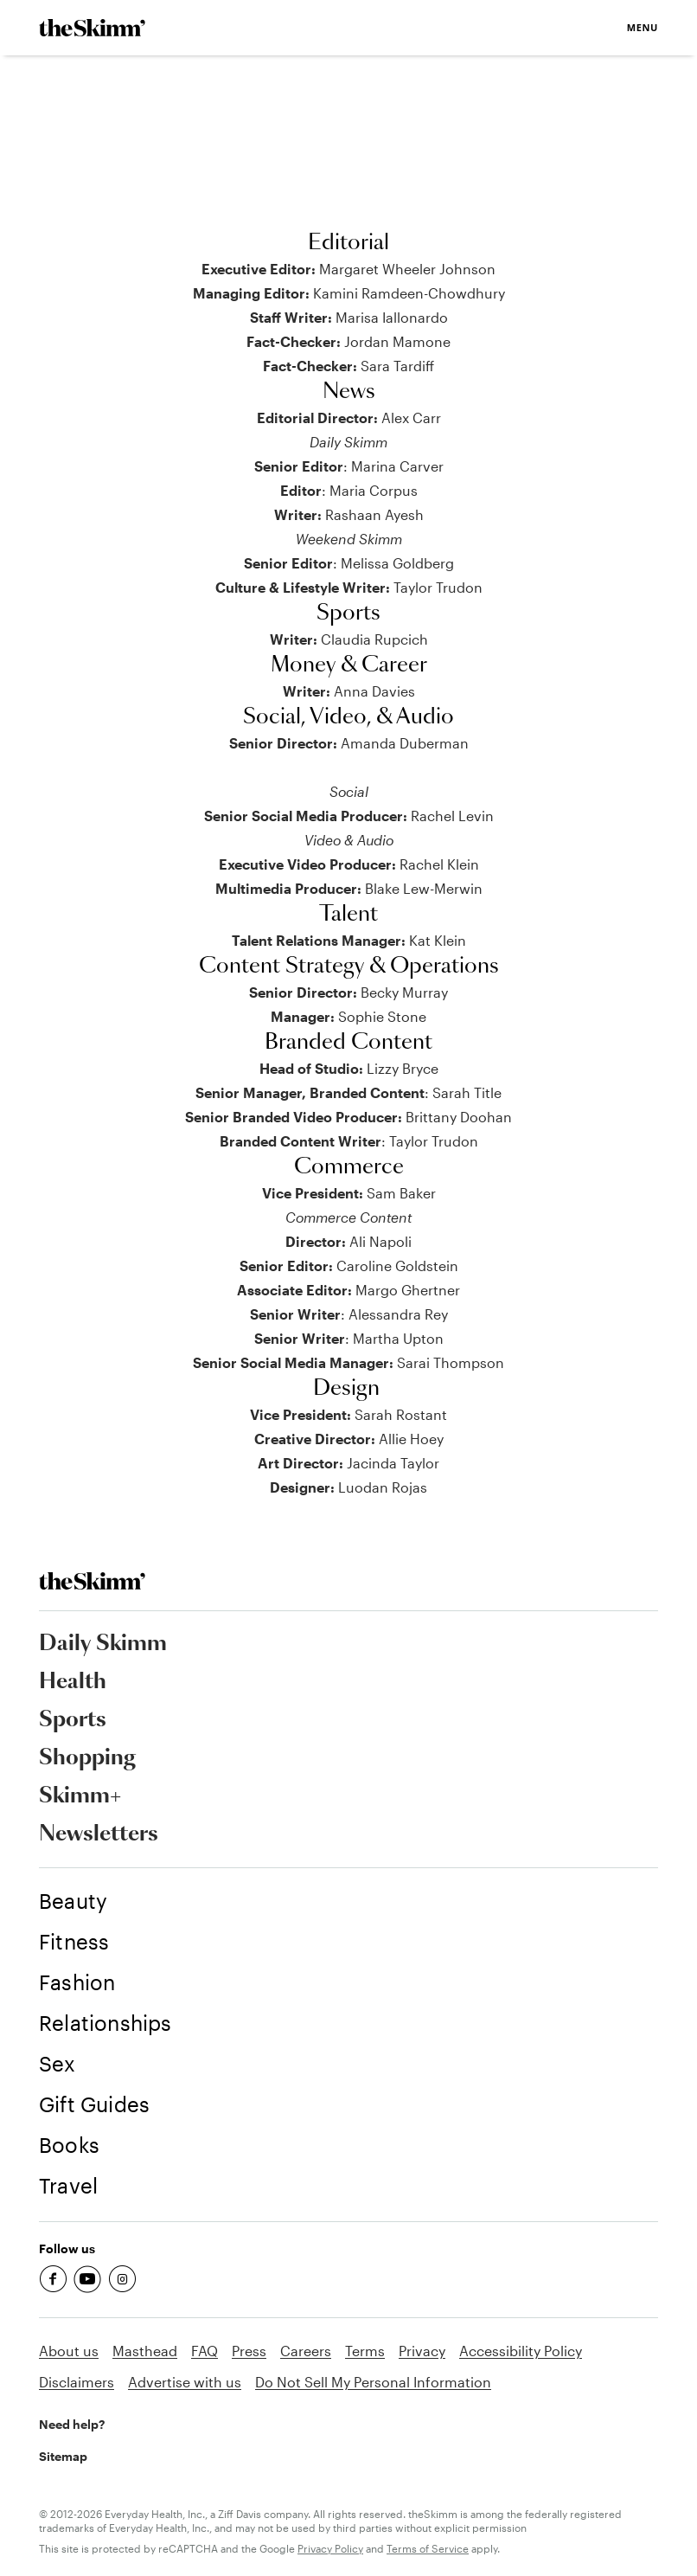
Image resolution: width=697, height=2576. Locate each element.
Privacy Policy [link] (330, 2548)
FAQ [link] (204, 2350)
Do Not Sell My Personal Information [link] (373, 2382)
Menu (642, 27)
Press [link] (249, 2350)
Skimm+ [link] (80, 1796)
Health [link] (72, 1682)
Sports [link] (72, 1720)
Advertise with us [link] (184, 2382)
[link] (92, 27)
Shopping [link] (87, 1758)
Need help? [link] (72, 2424)
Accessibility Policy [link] (520, 2350)
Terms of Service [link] (428, 2548)
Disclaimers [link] (76, 2382)
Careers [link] (305, 2350)
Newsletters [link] (98, 1834)
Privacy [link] (422, 2350)
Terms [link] (365, 2350)
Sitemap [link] (63, 2456)
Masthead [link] (144, 2350)
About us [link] (69, 2350)
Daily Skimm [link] (103, 1644)
